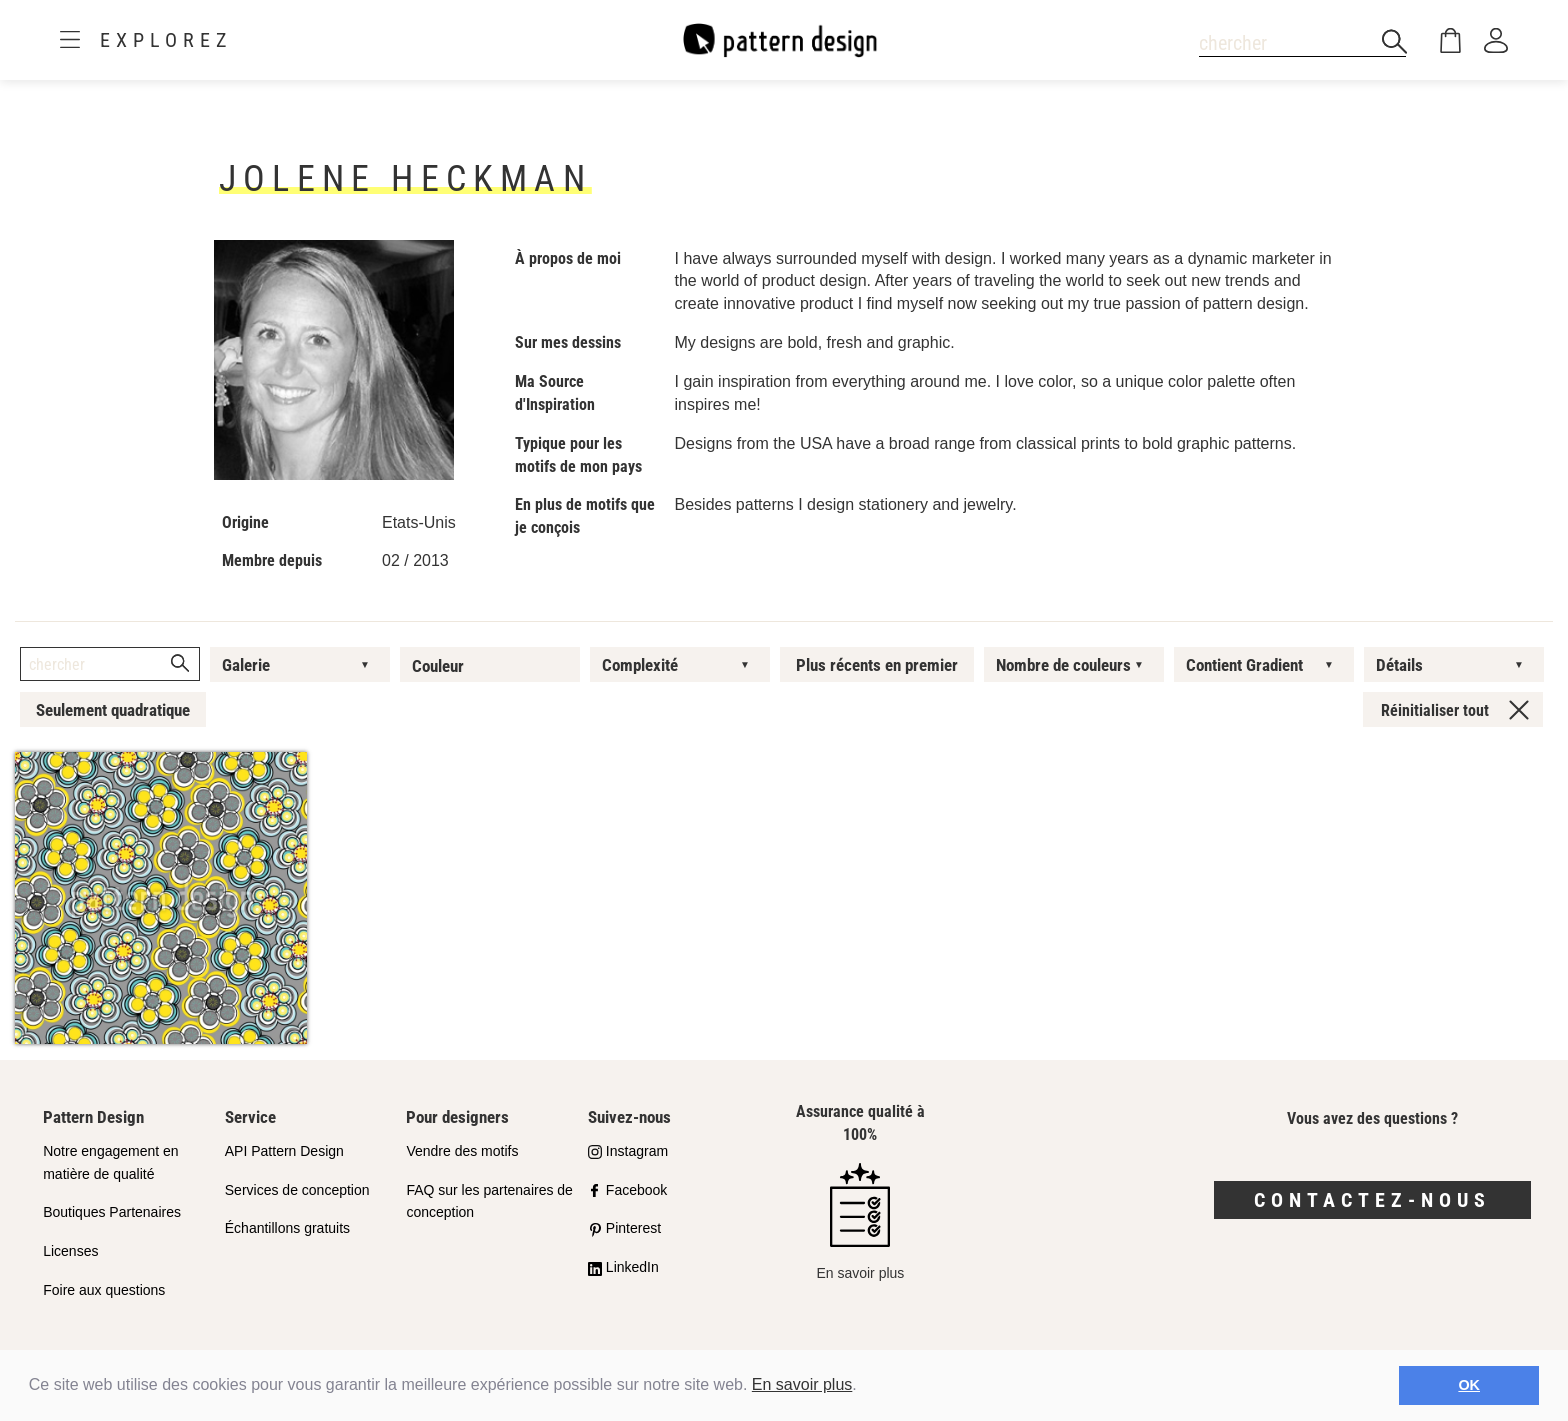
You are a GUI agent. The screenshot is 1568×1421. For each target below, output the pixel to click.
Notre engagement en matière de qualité (110, 1162)
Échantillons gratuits (287, 1228)
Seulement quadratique (113, 710)
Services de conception (297, 1190)
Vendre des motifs (462, 1151)
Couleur (438, 666)
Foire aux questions (104, 1290)
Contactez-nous (1372, 1200)
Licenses (70, 1251)
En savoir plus (802, 1384)
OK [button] (1469, 1385)
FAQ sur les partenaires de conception (489, 1201)
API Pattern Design (284, 1151)
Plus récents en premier (877, 665)
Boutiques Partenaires (112, 1212)
